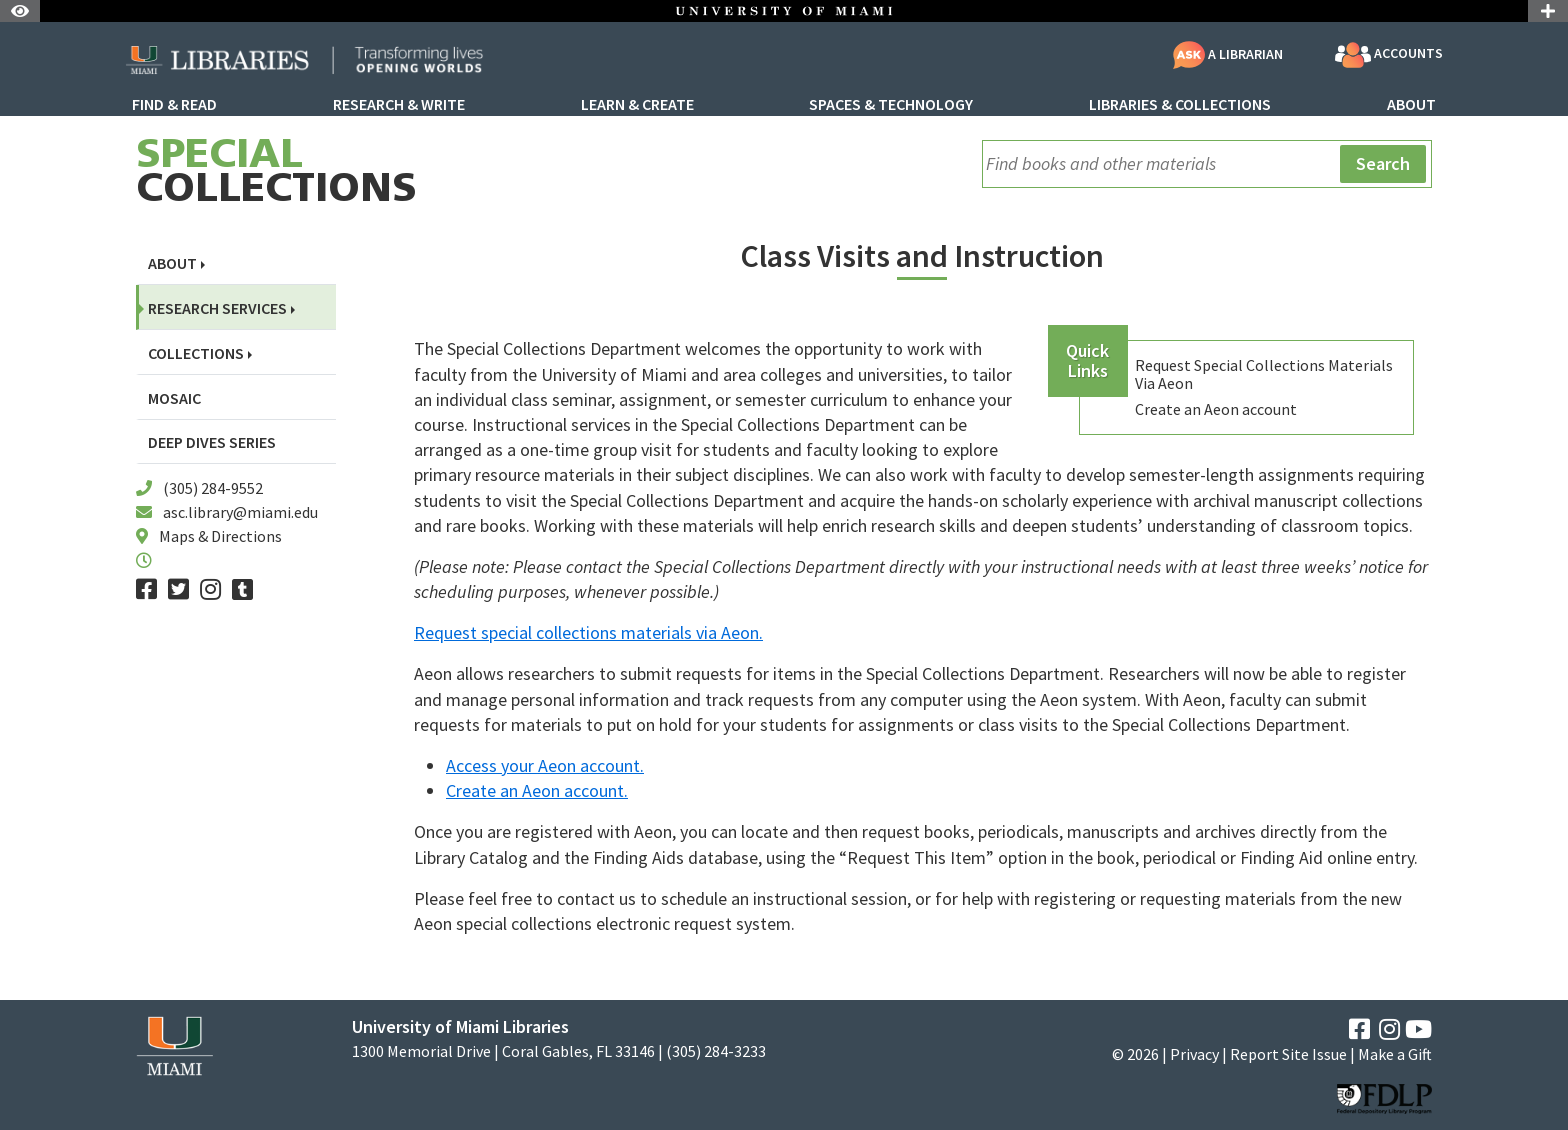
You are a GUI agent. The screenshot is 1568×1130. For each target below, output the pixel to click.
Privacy (1194, 1054)
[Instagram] (210, 589)
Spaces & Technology (891, 105)
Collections (276, 174)
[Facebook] (146, 589)
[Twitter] (178, 589)
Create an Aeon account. (537, 790)
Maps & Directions (220, 536)
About (1411, 105)
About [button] (172, 263)
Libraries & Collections (1180, 105)
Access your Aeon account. (545, 765)
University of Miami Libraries (460, 1026)
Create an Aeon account (1216, 409)
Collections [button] (196, 353)
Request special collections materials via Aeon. (588, 632)
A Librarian (1228, 54)
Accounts (1389, 55)
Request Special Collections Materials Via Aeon (1264, 374)
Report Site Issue (1288, 1054)
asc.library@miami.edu (240, 512)
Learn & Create (637, 105)
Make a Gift (1395, 1054)
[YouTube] (1418, 1029)
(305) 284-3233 (716, 1051)
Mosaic (174, 398)
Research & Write (399, 105)
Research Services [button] (217, 308)
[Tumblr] (242, 589)
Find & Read (174, 105)
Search (1383, 163)
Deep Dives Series (212, 442)
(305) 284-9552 (213, 488)
